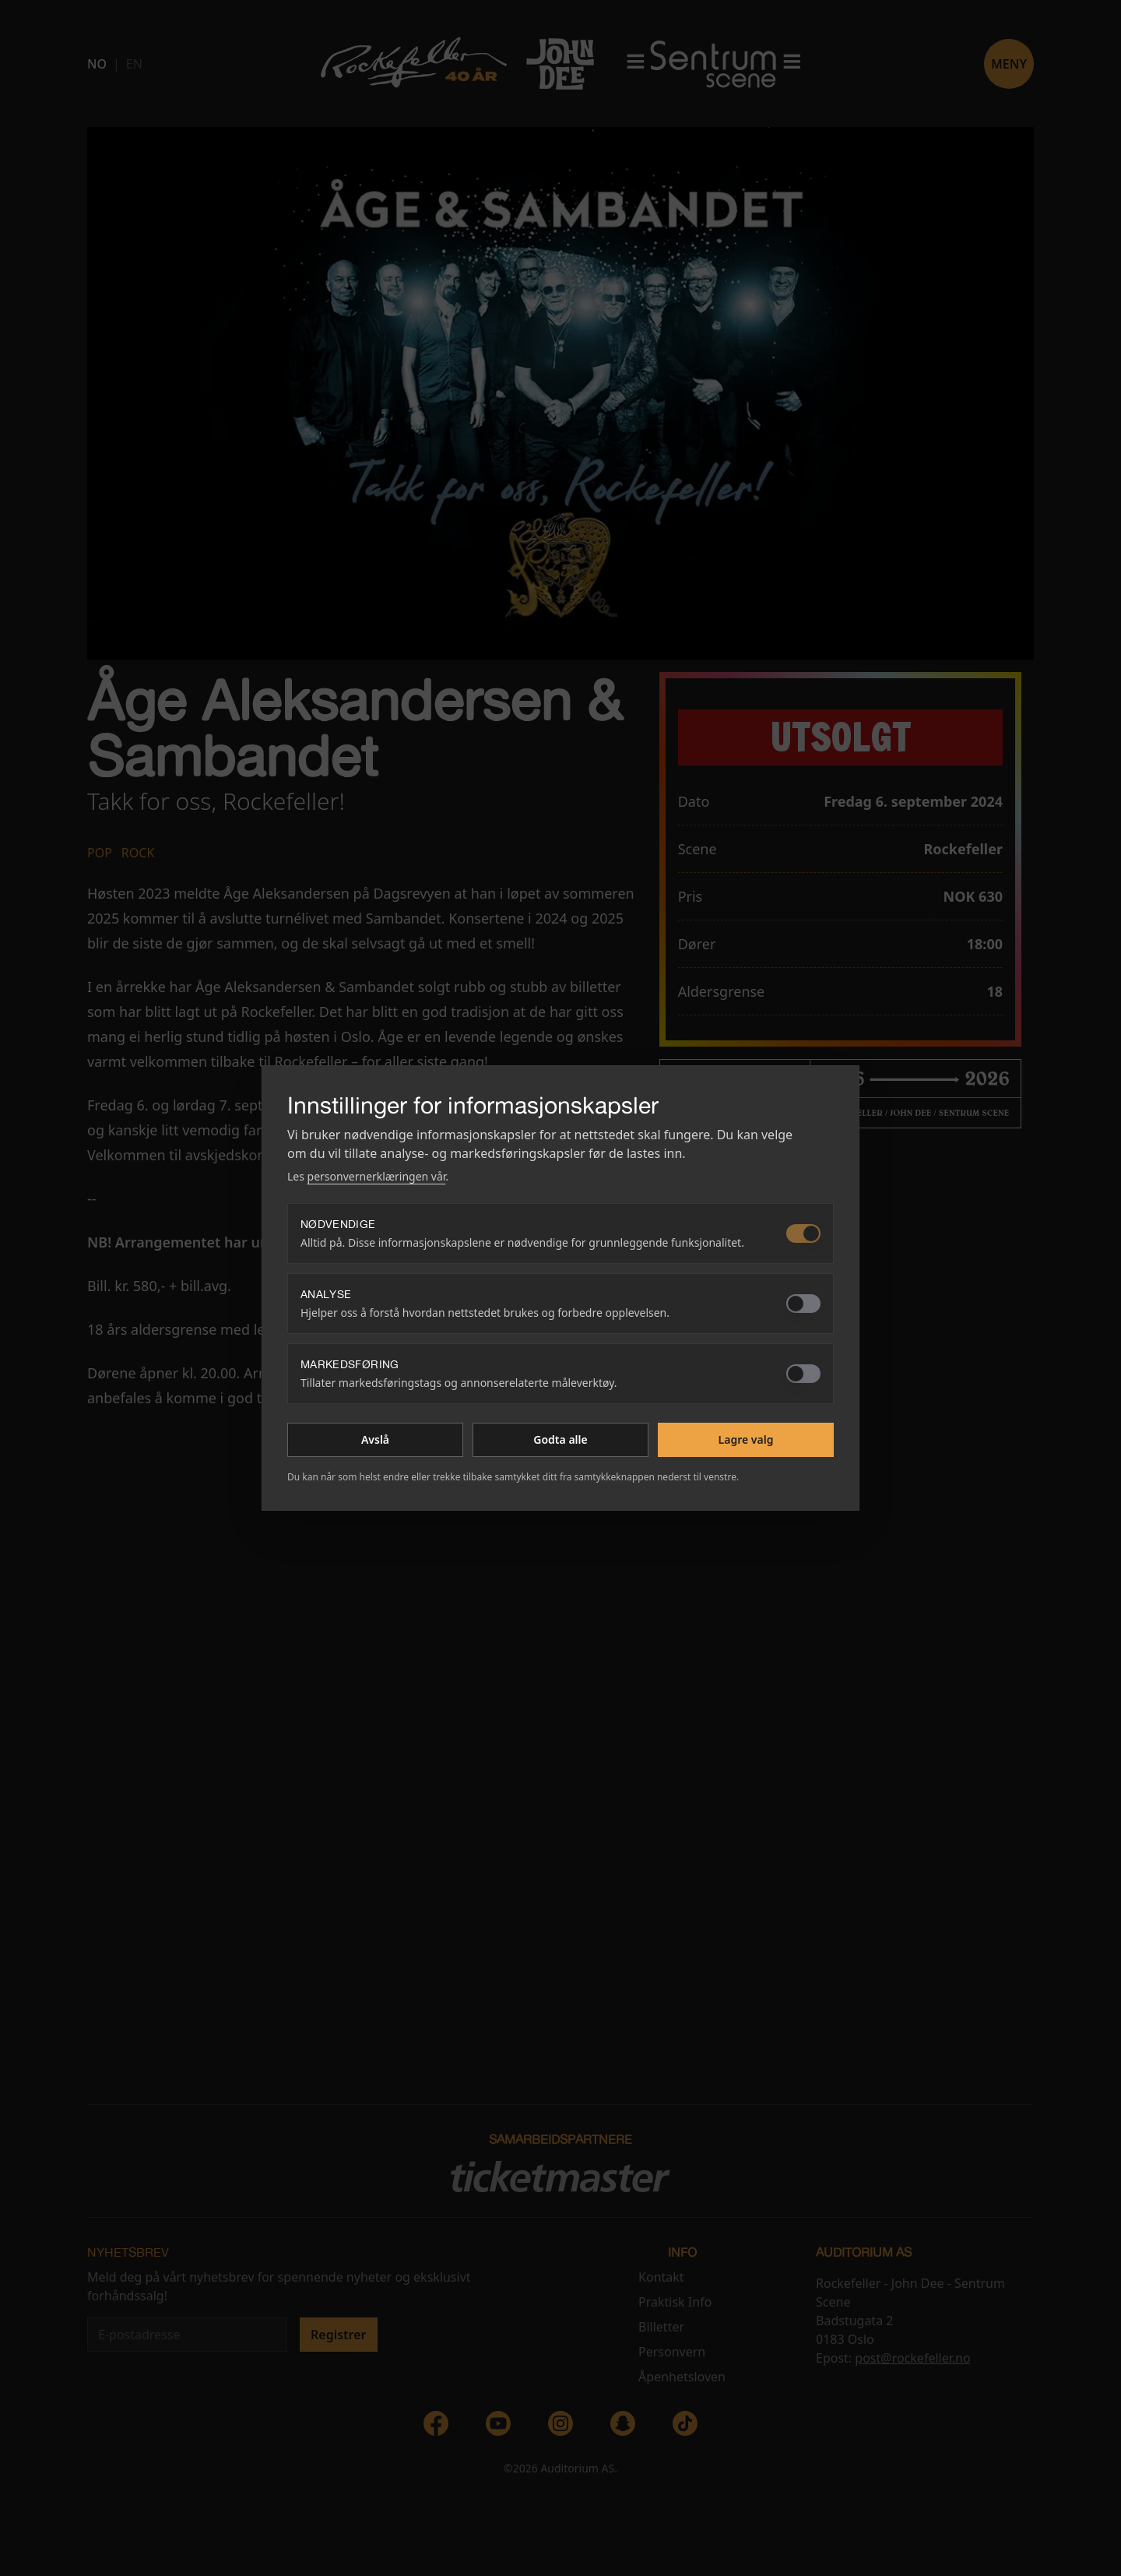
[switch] (803, 1233)
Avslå (375, 1439)
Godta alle (560, 1439)
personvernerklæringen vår (376, 1176)
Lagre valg (746, 1439)
